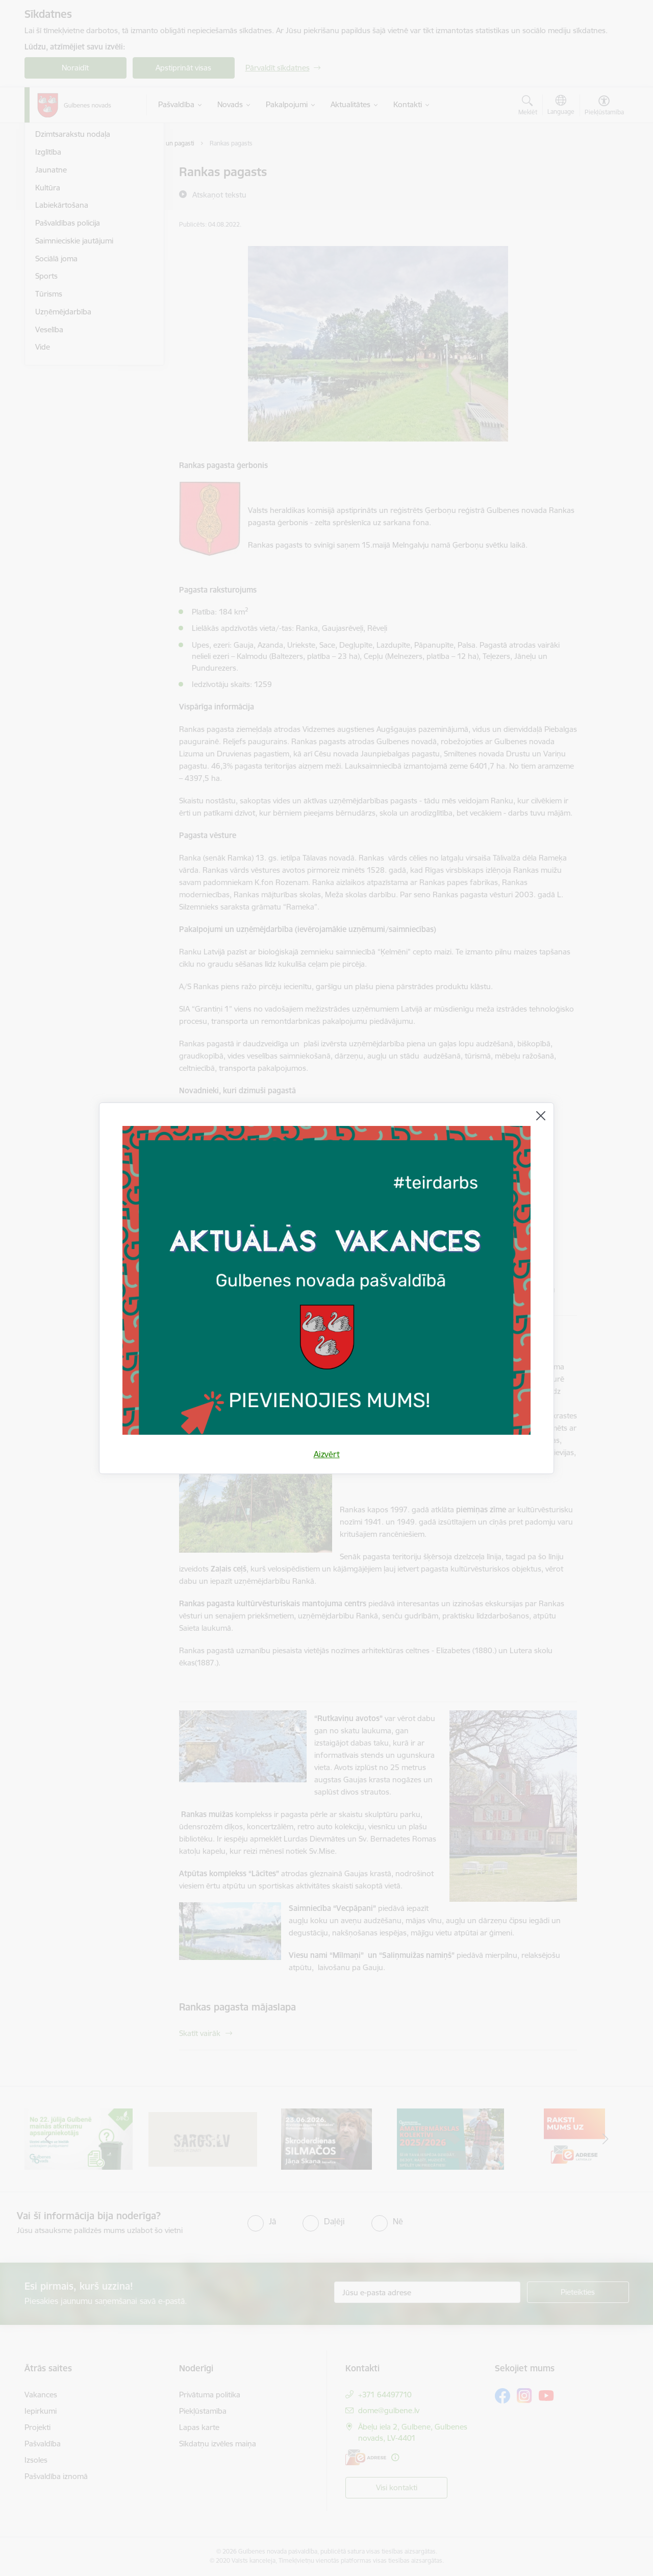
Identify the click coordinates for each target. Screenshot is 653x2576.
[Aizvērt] (540, 1115)
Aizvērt (327, 1454)
